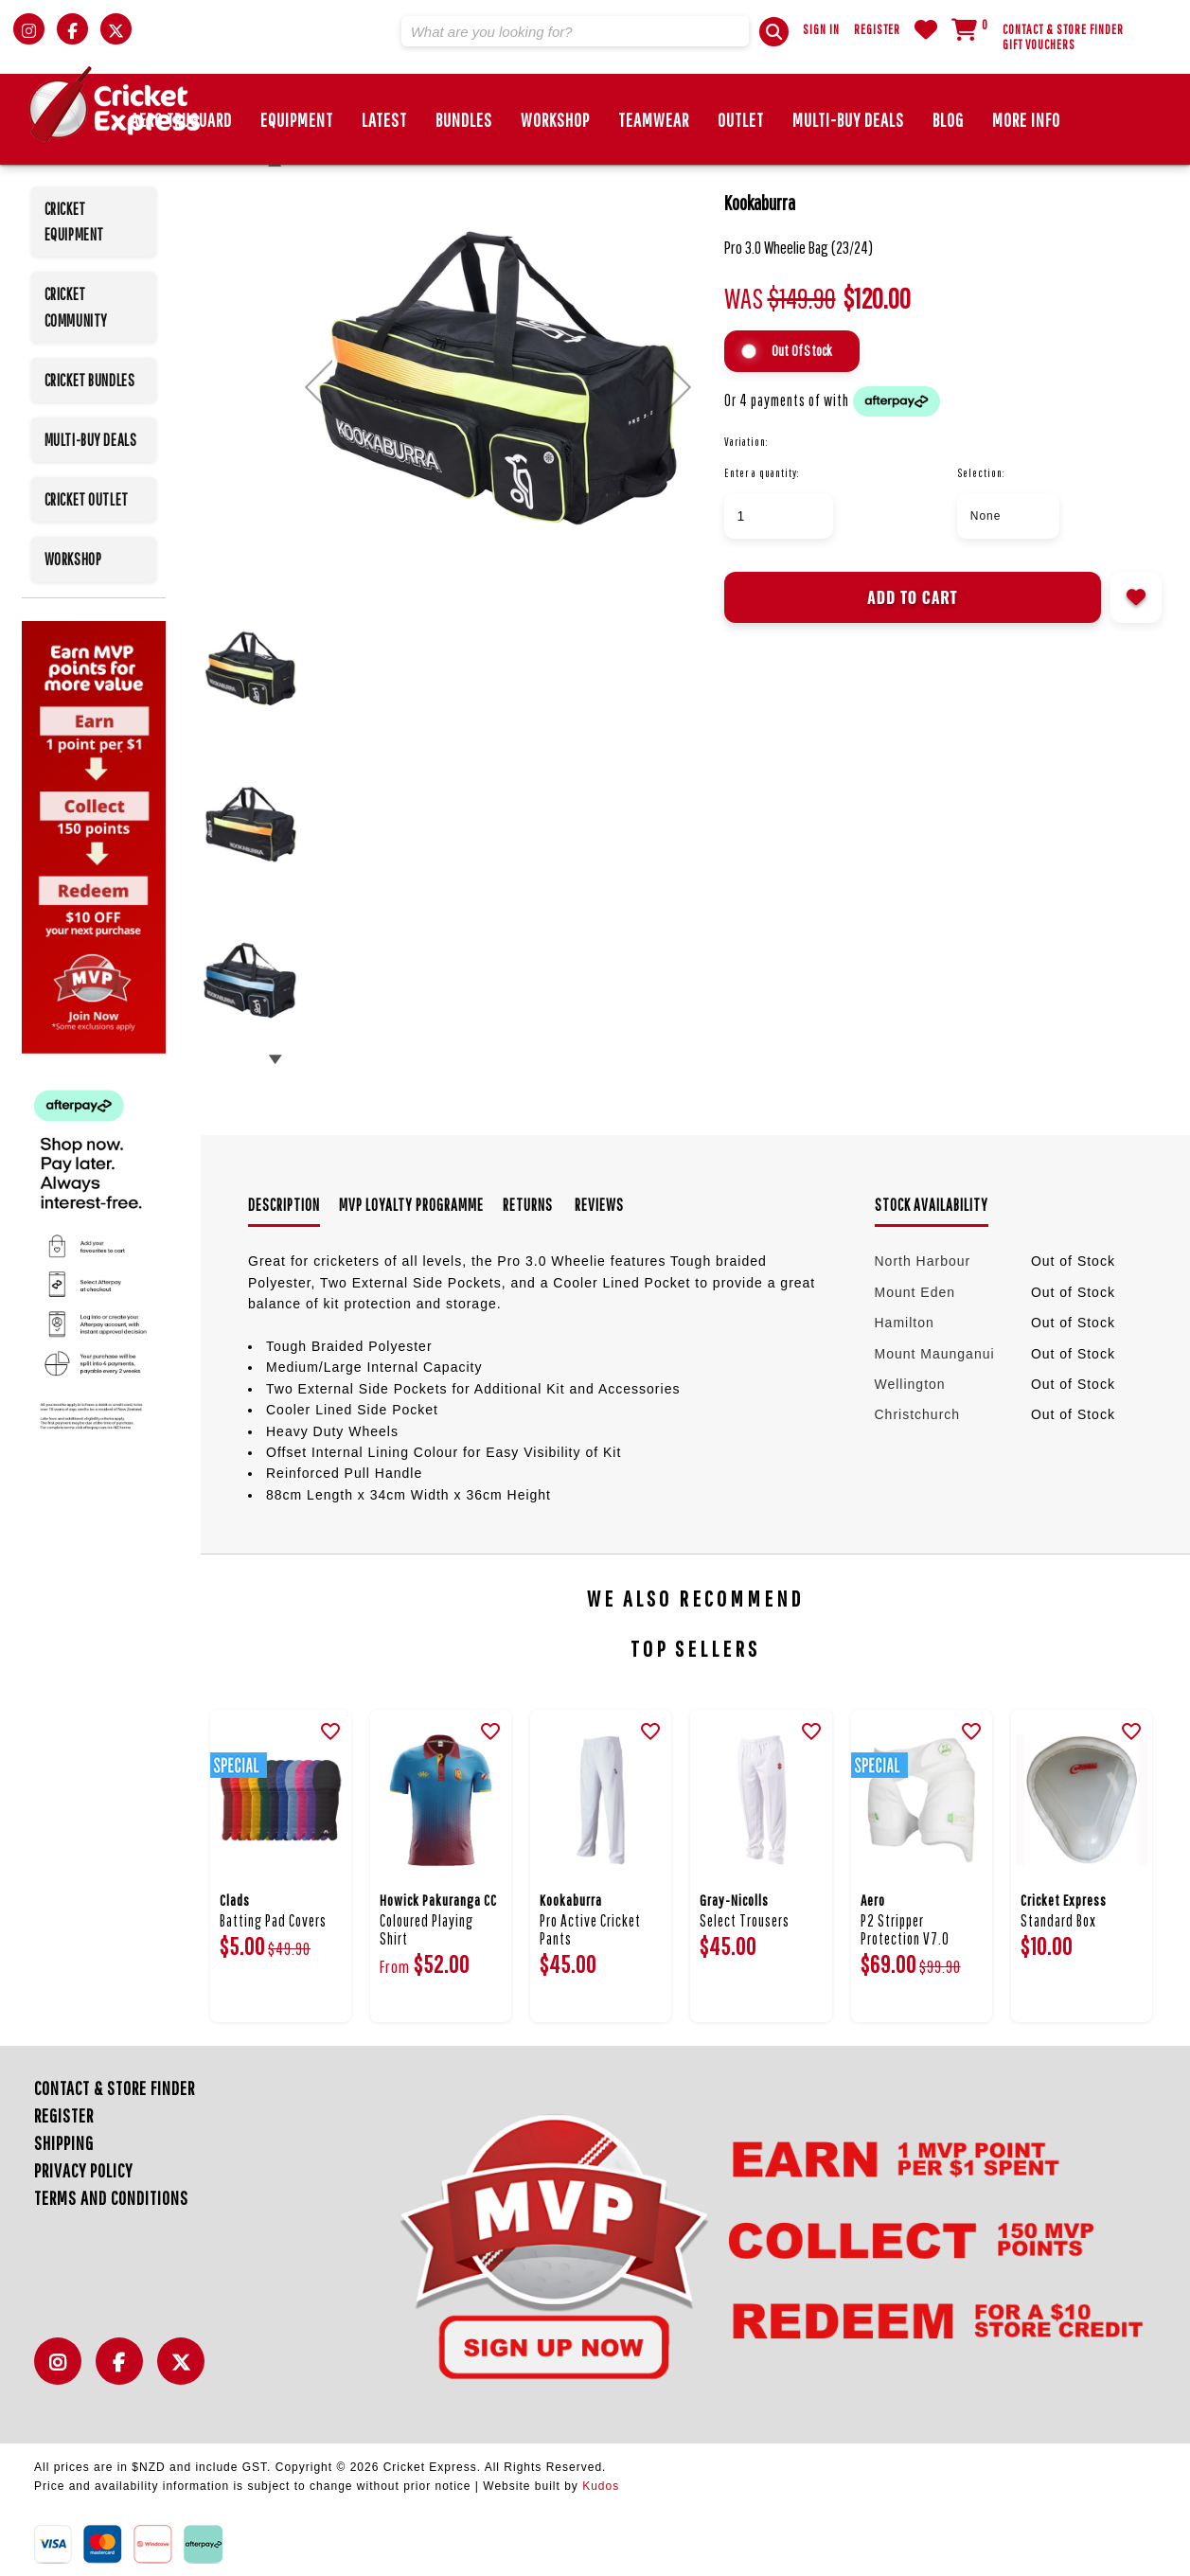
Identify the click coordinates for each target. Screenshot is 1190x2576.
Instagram (62, 2372)
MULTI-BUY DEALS (848, 120)
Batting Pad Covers (273, 1920)
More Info (1026, 120)
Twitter (185, 2372)
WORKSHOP (73, 559)
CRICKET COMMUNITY (76, 307)
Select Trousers (745, 1920)
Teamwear (653, 120)
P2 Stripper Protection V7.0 (905, 1929)
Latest (384, 120)
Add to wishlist (1136, 597)
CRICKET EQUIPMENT (74, 221)
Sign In (821, 29)
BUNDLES (463, 120)
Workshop (555, 120)
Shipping (64, 2143)
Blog (948, 120)
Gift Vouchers (1039, 44)
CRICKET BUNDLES (89, 380)
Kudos (600, 2486)
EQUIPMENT (296, 120)
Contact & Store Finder (1063, 29)
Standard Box (1058, 1920)
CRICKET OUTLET (86, 499)
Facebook (124, 2372)
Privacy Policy (83, 2170)
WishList (926, 29)
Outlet (741, 120)
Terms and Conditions (111, 2198)
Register (877, 29)
